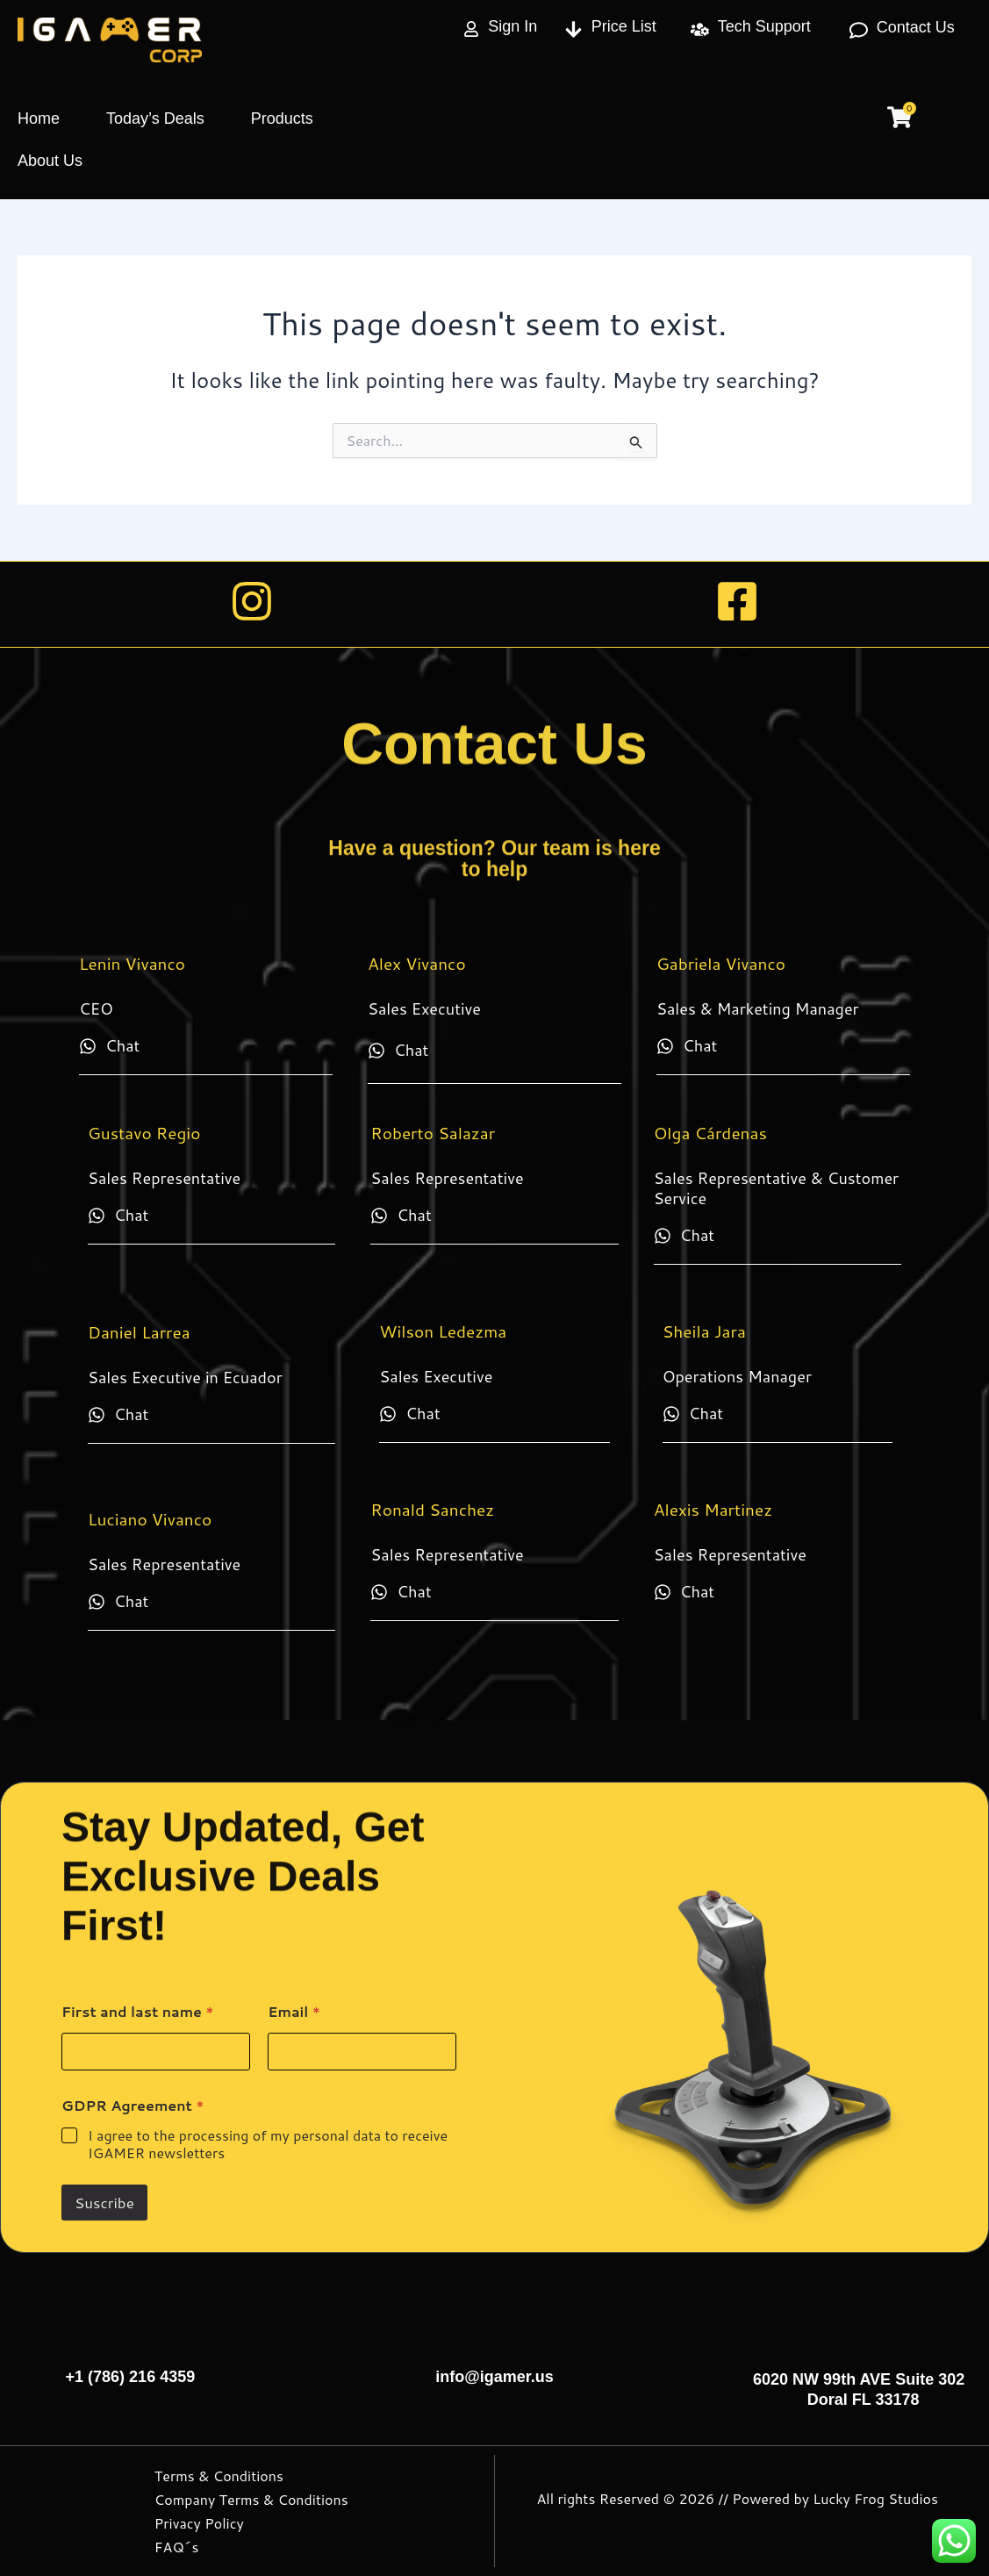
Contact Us (916, 27)
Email (294, 2011)
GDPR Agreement (132, 2105)
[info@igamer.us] (495, 2344)
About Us (50, 160)
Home (39, 118)
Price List (623, 26)
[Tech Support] (700, 29)
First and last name (137, 2011)
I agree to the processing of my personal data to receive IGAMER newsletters (268, 2145)
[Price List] (573, 29)
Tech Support (764, 26)
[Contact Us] (858, 30)
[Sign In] (471, 29)
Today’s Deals (155, 118)
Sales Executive (424, 1008)
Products (282, 118)
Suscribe (104, 2202)
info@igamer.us (494, 2377)
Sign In (512, 26)
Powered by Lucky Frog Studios (835, 2498)
